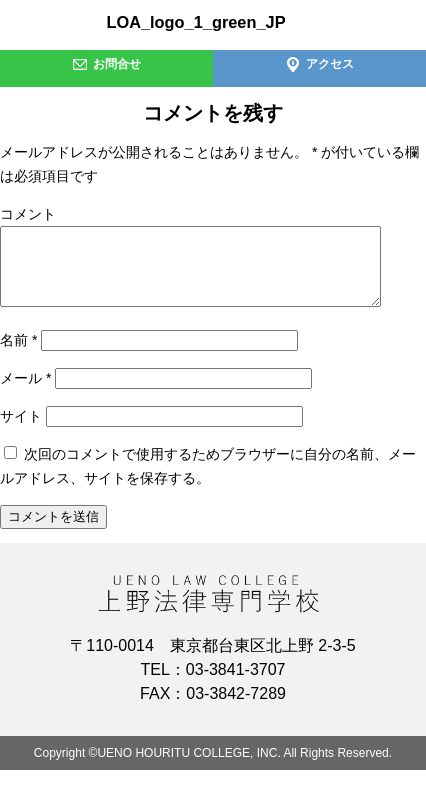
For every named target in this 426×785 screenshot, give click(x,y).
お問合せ (106, 64)
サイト (21, 431)
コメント (28, 214)
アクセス (319, 64)
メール (25, 393)
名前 (18, 355)
